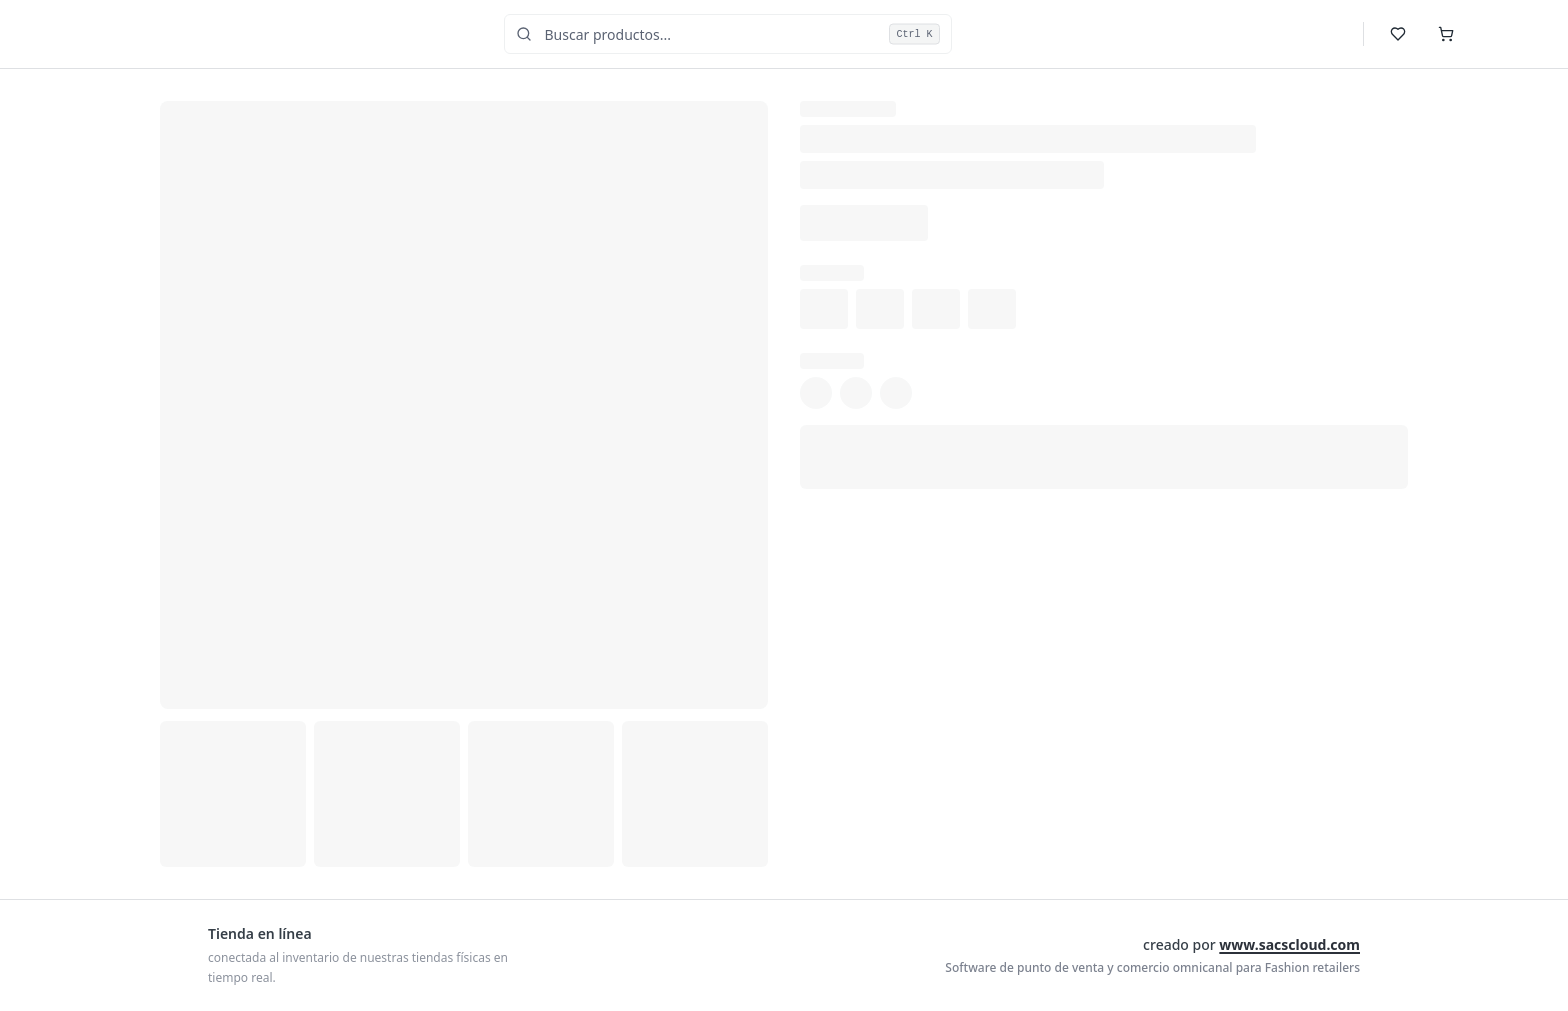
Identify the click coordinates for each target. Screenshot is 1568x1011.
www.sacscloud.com (1289, 944)
